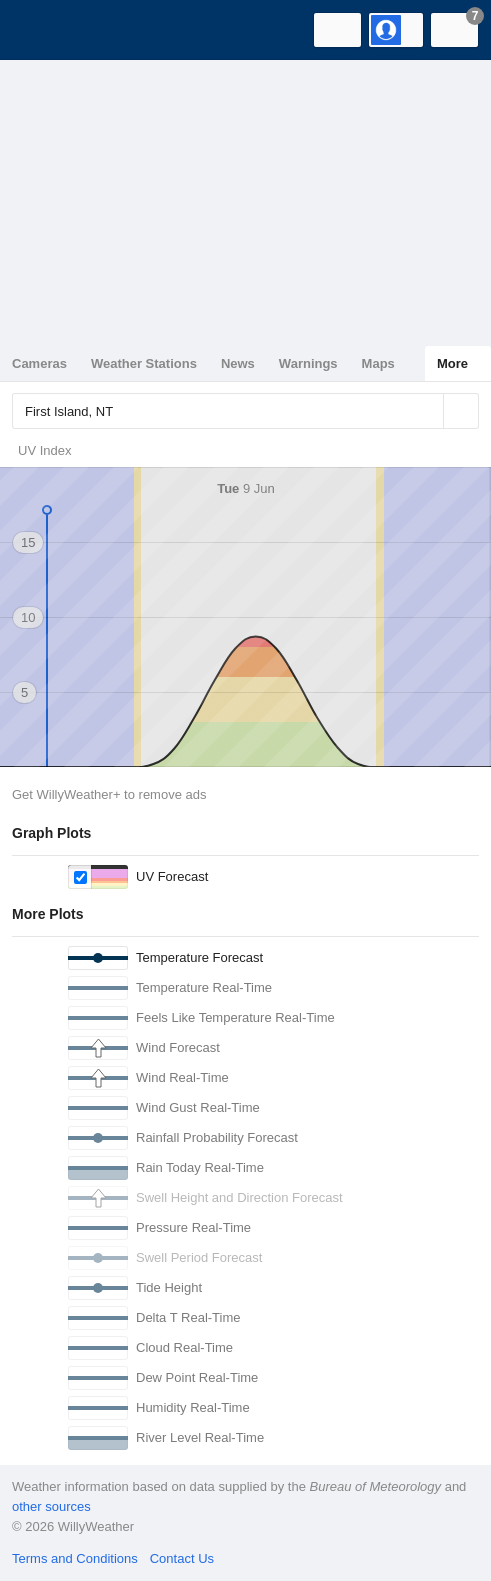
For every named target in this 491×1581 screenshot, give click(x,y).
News (238, 363)
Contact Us (182, 1558)
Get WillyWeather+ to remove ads (109, 794)
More (452, 363)
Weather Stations (144, 363)
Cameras (39, 363)
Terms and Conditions (75, 1558)
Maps (378, 363)
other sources (51, 1506)
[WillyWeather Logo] (45, 30)
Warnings (308, 363)
